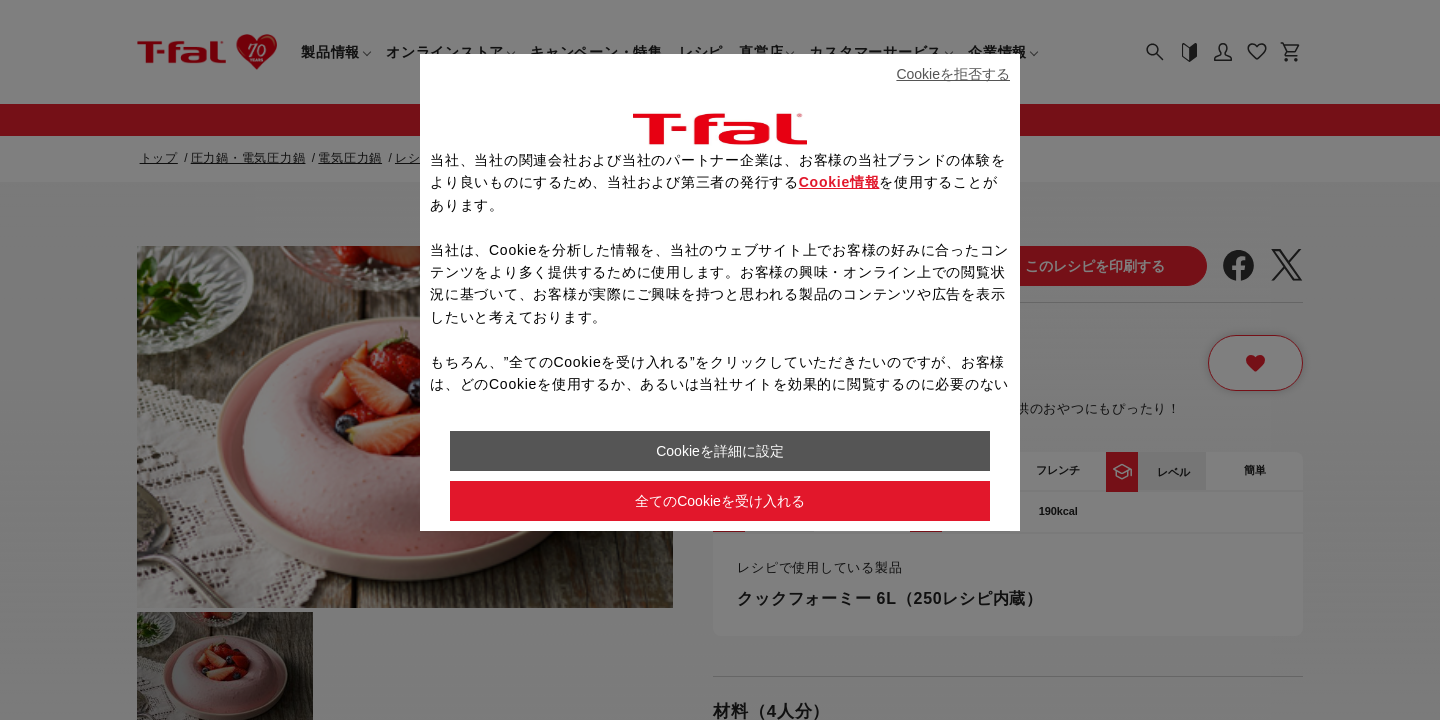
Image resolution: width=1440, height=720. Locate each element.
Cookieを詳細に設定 (720, 451)
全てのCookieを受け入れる (720, 501)
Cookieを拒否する (953, 74)
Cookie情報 (839, 182)
